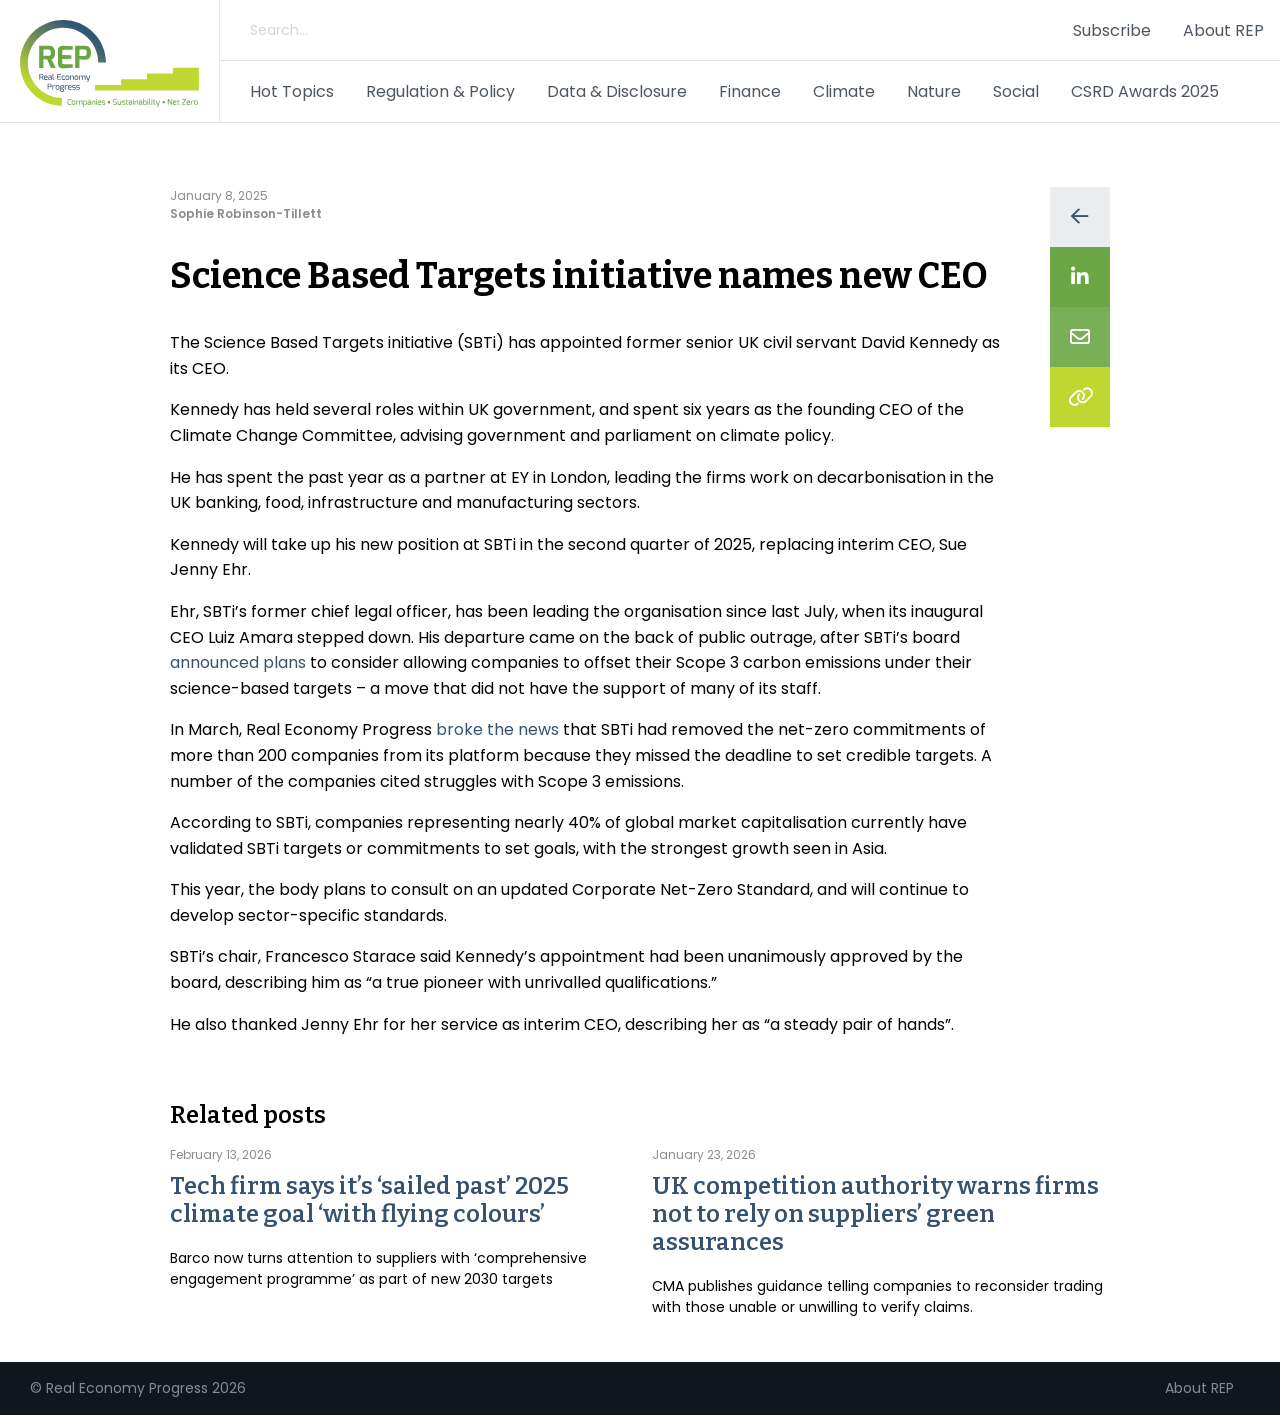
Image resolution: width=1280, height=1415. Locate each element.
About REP (1223, 30)
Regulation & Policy (440, 91)
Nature (934, 91)
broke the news (497, 729)
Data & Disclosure (617, 91)
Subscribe (1112, 30)
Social (1016, 91)
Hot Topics (292, 91)
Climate (844, 91)
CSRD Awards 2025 (1145, 91)
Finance (750, 91)
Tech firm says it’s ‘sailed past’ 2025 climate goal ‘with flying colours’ (369, 1200)
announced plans (238, 662)
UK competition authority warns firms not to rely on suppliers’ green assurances (875, 1214)
